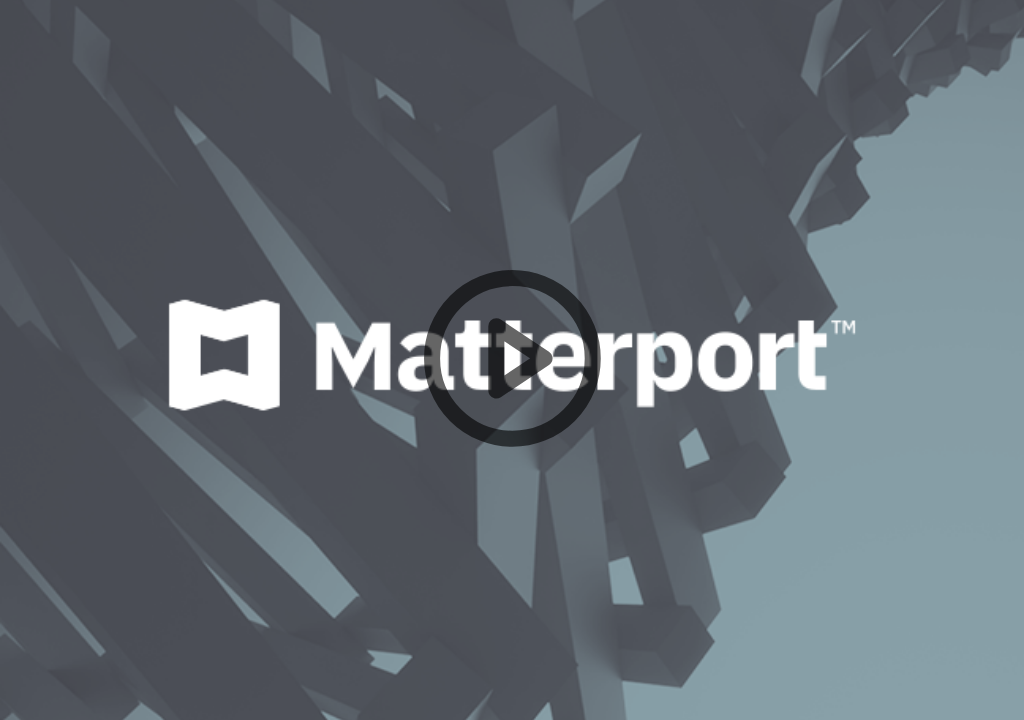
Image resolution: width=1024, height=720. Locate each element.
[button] (512, 360)
